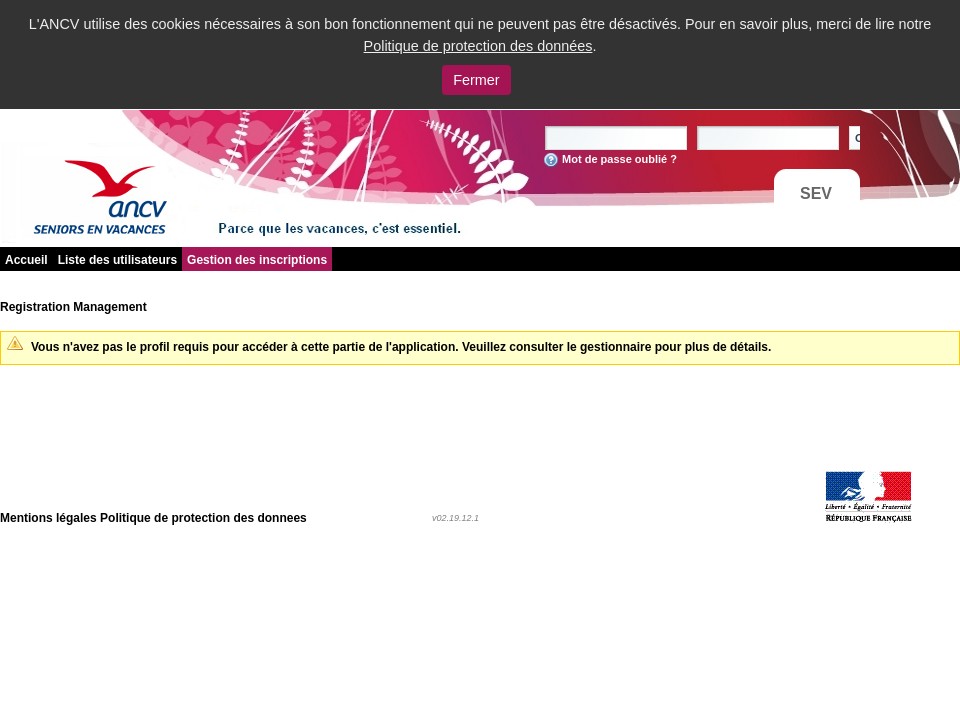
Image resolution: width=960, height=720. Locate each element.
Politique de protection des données (478, 46)
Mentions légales (48, 518)
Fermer (476, 80)
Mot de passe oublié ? (619, 159)
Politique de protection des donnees (203, 518)
